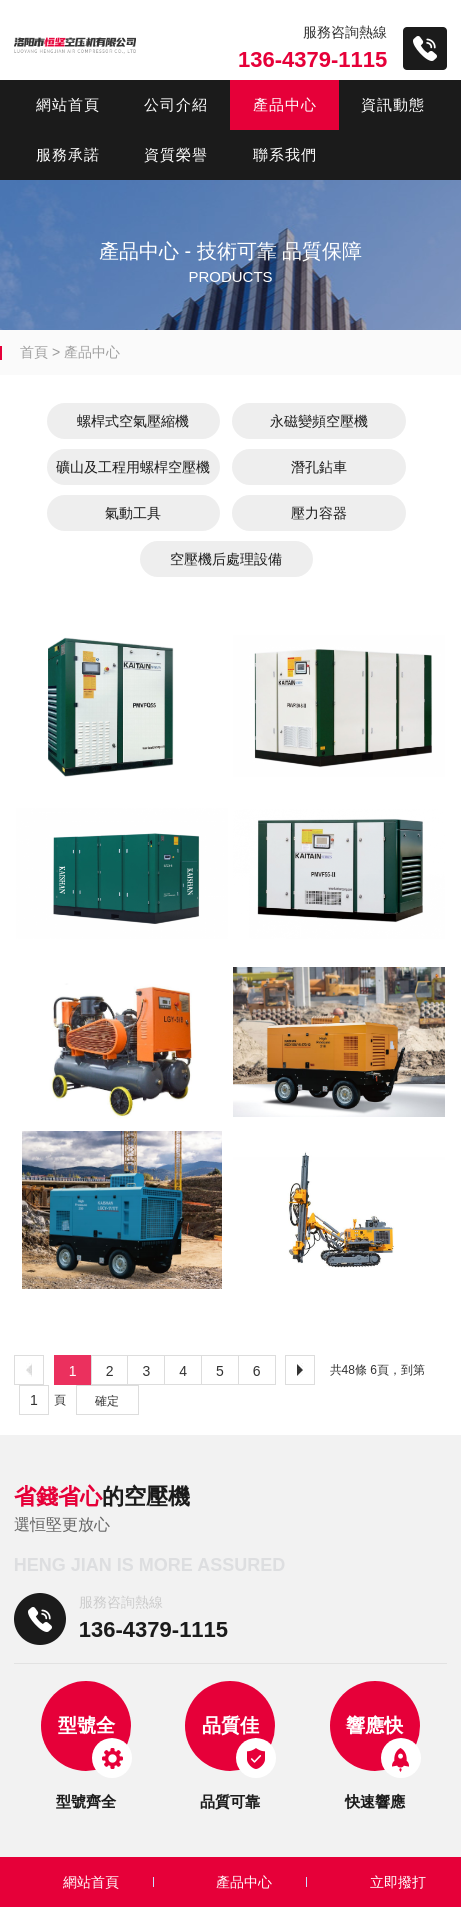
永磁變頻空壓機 (319, 421)
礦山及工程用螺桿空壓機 (133, 467)
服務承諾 (68, 154)
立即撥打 (398, 1882)
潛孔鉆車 (319, 467)
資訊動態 (393, 104)
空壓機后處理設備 (226, 559)
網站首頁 (68, 104)
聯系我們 (285, 154)
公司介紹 (176, 104)
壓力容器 (319, 513)
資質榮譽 (176, 154)
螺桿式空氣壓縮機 (133, 421)
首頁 (34, 352)
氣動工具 (133, 513)
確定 (107, 1401)
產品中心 (285, 104)
